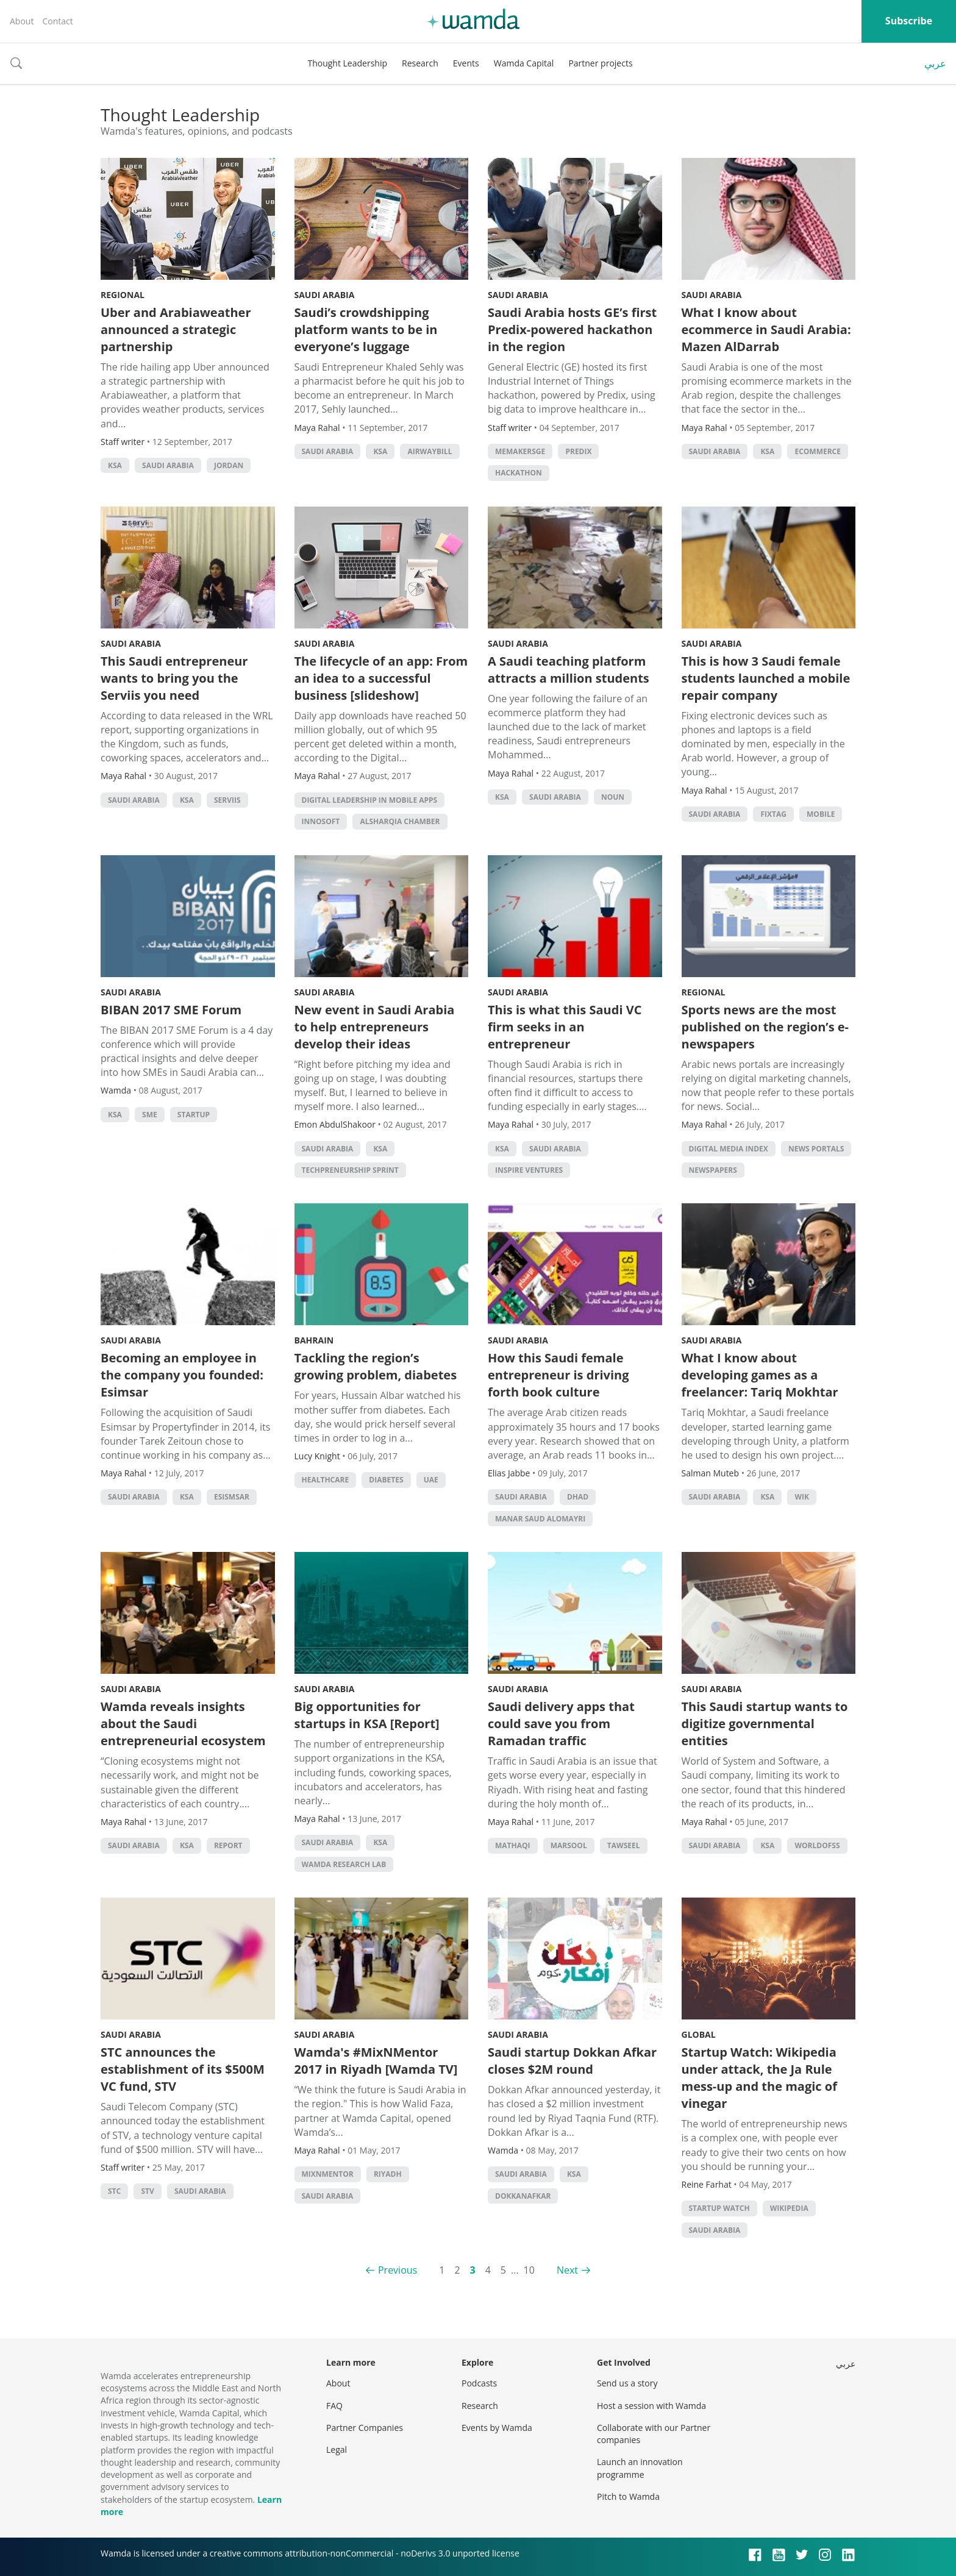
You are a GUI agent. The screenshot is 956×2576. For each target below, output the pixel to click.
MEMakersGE (520, 451)
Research (420, 63)
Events (466, 63)
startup (193, 1114)
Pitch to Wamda (628, 2496)
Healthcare (325, 1480)
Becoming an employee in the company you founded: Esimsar (182, 1375)
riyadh (388, 2174)
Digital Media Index (728, 1149)
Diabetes (386, 1480)
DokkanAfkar (523, 2196)
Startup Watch (719, 2208)
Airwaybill (429, 451)
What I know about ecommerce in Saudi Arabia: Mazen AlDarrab (766, 329)
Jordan (228, 465)
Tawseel (623, 1845)
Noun (612, 797)
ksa (115, 465)
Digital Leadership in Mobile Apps (370, 800)
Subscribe (908, 20)
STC (114, 2191)
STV (147, 2191)
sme (149, 1114)
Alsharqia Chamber (400, 821)
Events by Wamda (497, 2427)
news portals (816, 1149)
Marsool (569, 1845)
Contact (57, 21)
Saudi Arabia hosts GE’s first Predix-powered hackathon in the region (572, 329)
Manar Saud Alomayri (540, 1519)
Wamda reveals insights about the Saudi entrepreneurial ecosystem (183, 1723)
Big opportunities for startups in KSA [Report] (367, 1715)
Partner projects (600, 63)
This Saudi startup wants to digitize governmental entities (765, 1723)
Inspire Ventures (529, 1170)
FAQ (334, 2405)
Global (699, 2034)
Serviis (227, 800)
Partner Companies (364, 2427)
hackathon (518, 473)
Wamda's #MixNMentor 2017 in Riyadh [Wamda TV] (376, 2060)
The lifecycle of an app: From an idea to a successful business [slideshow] (381, 678)
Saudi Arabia (168, 465)
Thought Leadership (347, 63)
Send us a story (627, 2383)
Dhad (577, 1497)
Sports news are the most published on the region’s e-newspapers (765, 1027)
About (22, 21)
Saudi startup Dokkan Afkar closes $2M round (572, 2060)
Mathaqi (512, 1845)
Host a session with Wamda (651, 2405)
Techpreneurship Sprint (350, 1170)
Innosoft (321, 821)
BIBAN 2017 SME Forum (171, 1010)
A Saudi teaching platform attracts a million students (568, 669)
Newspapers (713, 1170)
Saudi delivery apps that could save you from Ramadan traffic (561, 1723)
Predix (578, 451)
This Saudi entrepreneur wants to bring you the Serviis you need (174, 678)
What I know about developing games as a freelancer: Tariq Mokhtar (760, 1375)
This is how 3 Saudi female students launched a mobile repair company (766, 678)
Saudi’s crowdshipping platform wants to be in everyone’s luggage (366, 329)
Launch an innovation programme (640, 2468)
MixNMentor (328, 2174)
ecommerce (817, 451)
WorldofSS (817, 1845)
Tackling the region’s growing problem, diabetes (375, 1366)
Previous (397, 2270)
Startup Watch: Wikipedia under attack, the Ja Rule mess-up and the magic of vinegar (759, 2078)
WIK (801, 1497)
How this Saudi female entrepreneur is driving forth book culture (558, 1375)
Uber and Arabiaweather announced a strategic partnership (176, 329)
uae (431, 1480)
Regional (122, 295)
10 (529, 2270)
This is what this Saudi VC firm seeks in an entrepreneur (564, 1027)
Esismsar (231, 1497)
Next (567, 2270)
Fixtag (773, 814)
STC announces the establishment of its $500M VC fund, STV (183, 2069)
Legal (336, 2449)
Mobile (821, 814)
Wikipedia (789, 2208)
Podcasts (479, 2383)
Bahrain (314, 1340)
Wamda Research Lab (344, 1864)
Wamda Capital (524, 63)
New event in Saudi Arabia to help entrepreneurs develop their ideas (374, 1027)
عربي (935, 63)
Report (228, 1845)
